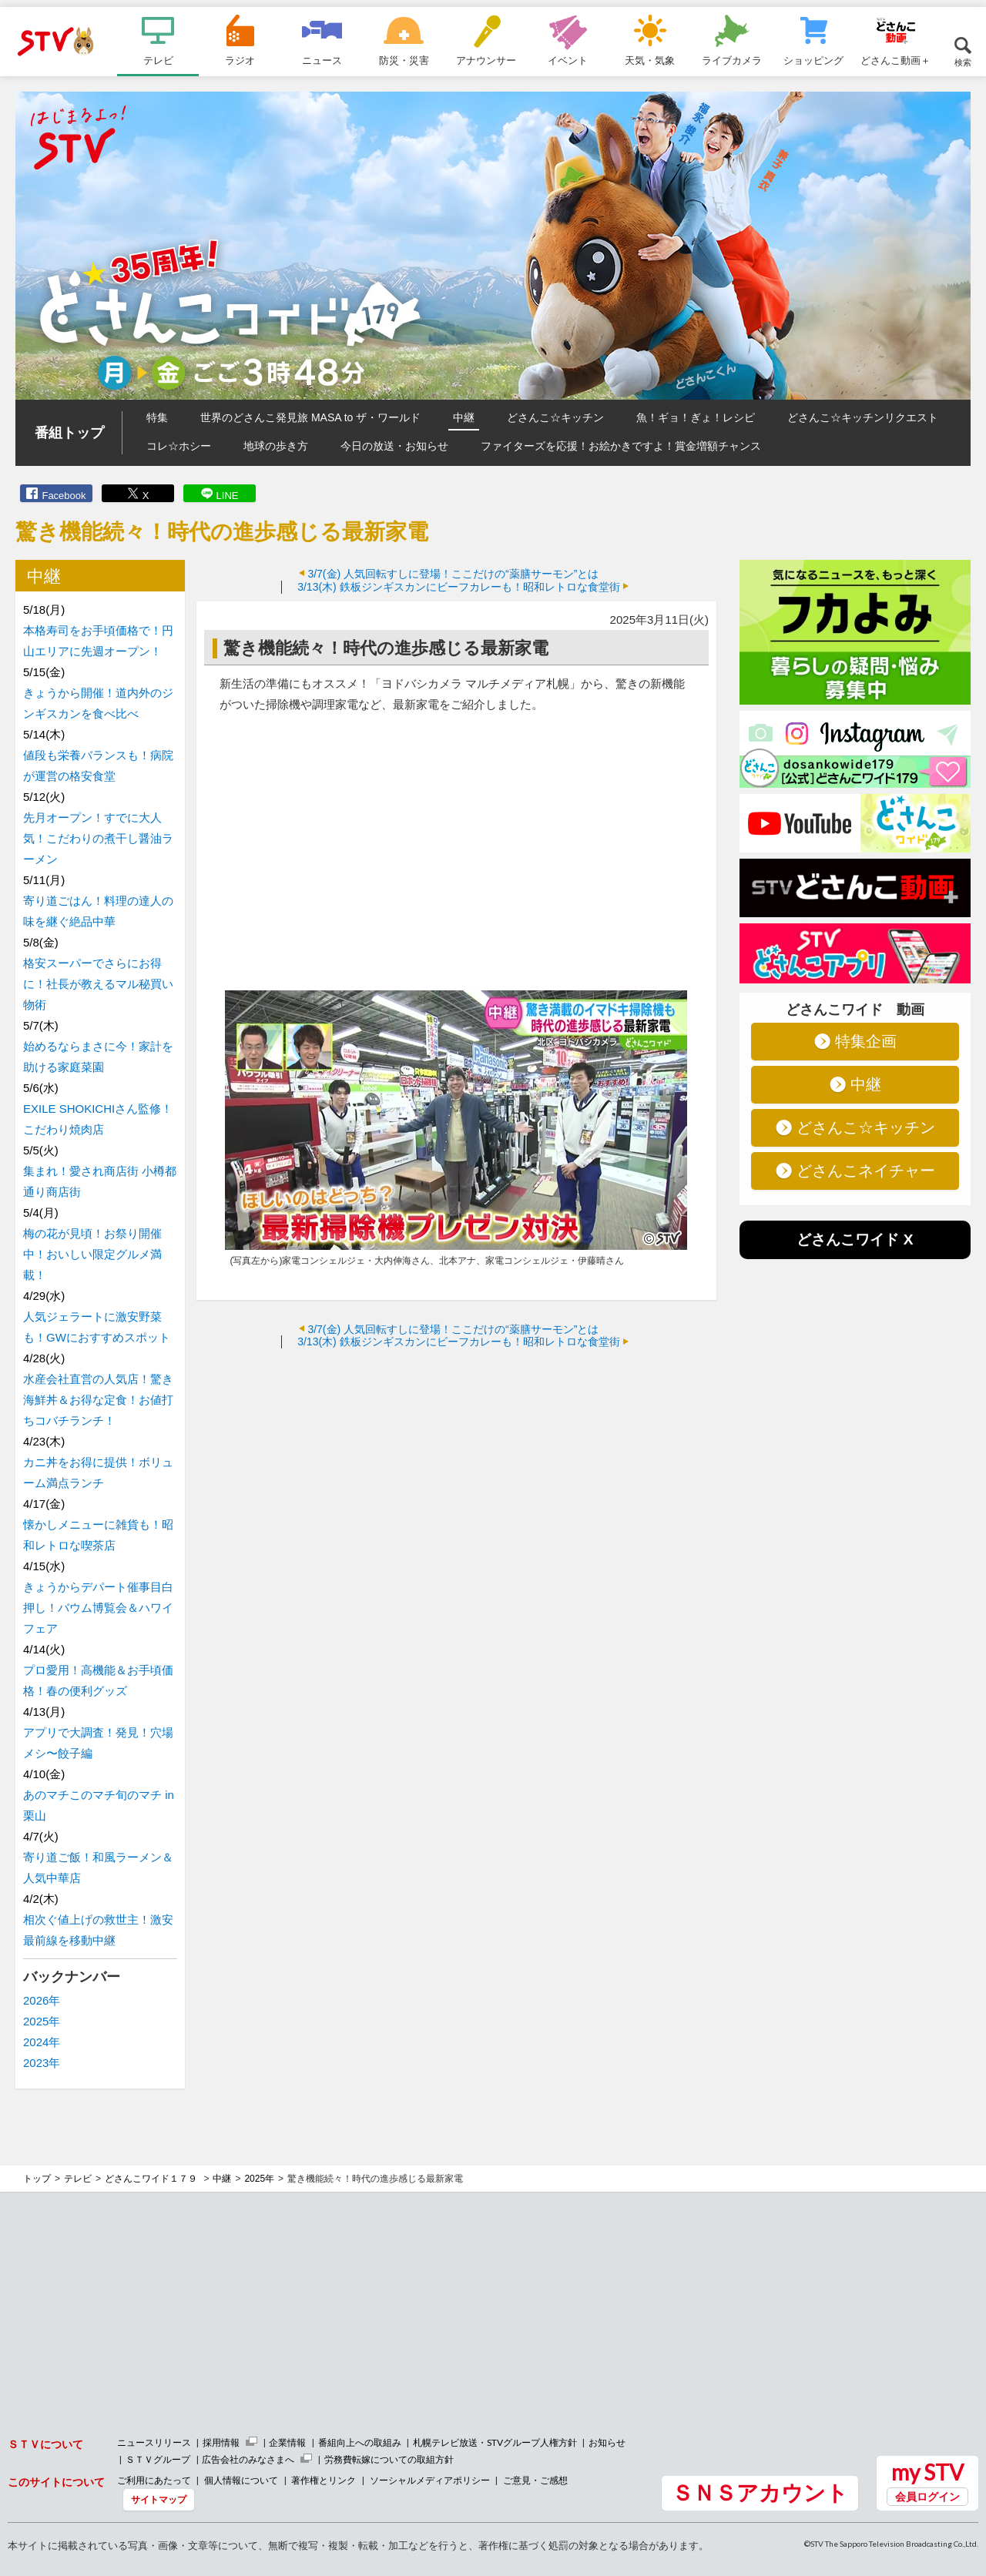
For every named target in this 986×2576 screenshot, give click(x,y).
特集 (157, 417)
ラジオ (240, 60)
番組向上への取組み (359, 2442)
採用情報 (221, 2442)
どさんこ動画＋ (895, 60)
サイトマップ (158, 2499)
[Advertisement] (456, 1471)
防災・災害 (404, 60)
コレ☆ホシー (178, 446)
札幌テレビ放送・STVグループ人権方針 (495, 2442)
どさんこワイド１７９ (152, 2178)
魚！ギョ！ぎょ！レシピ (695, 417)
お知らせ (607, 2442)
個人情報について (241, 2480)
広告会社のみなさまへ (248, 2459)
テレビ (158, 60)
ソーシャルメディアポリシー (430, 2480)
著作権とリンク (323, 2480)
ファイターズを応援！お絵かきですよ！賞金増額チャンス (621, 446)
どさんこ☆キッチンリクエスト (862, 417)
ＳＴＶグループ (158, 2459)
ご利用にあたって (154, 2480)
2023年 (41, 2062)
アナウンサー (486, 60)
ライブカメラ (732, 60)
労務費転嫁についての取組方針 (389, 2459)
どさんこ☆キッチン (555, 417)
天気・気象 (650, 60)
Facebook (64, 495)
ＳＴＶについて (45, 2443)
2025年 (41, 2021)
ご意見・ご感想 (535, 2480)
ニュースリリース (154, 2442)
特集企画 (866, 1041)
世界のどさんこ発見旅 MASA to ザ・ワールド (310, 417)
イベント (568, 60)
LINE (227, 495)
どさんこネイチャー (866, 1170)
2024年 (41, 2041)
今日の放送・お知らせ (394, 446)
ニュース (322, 60)
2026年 (41, 2000)
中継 (464, 417)
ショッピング (813, 60)
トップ (37, 2178)
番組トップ (69, 432)
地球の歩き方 (275, 446)
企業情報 (287, 2442)
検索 (962, 62)
